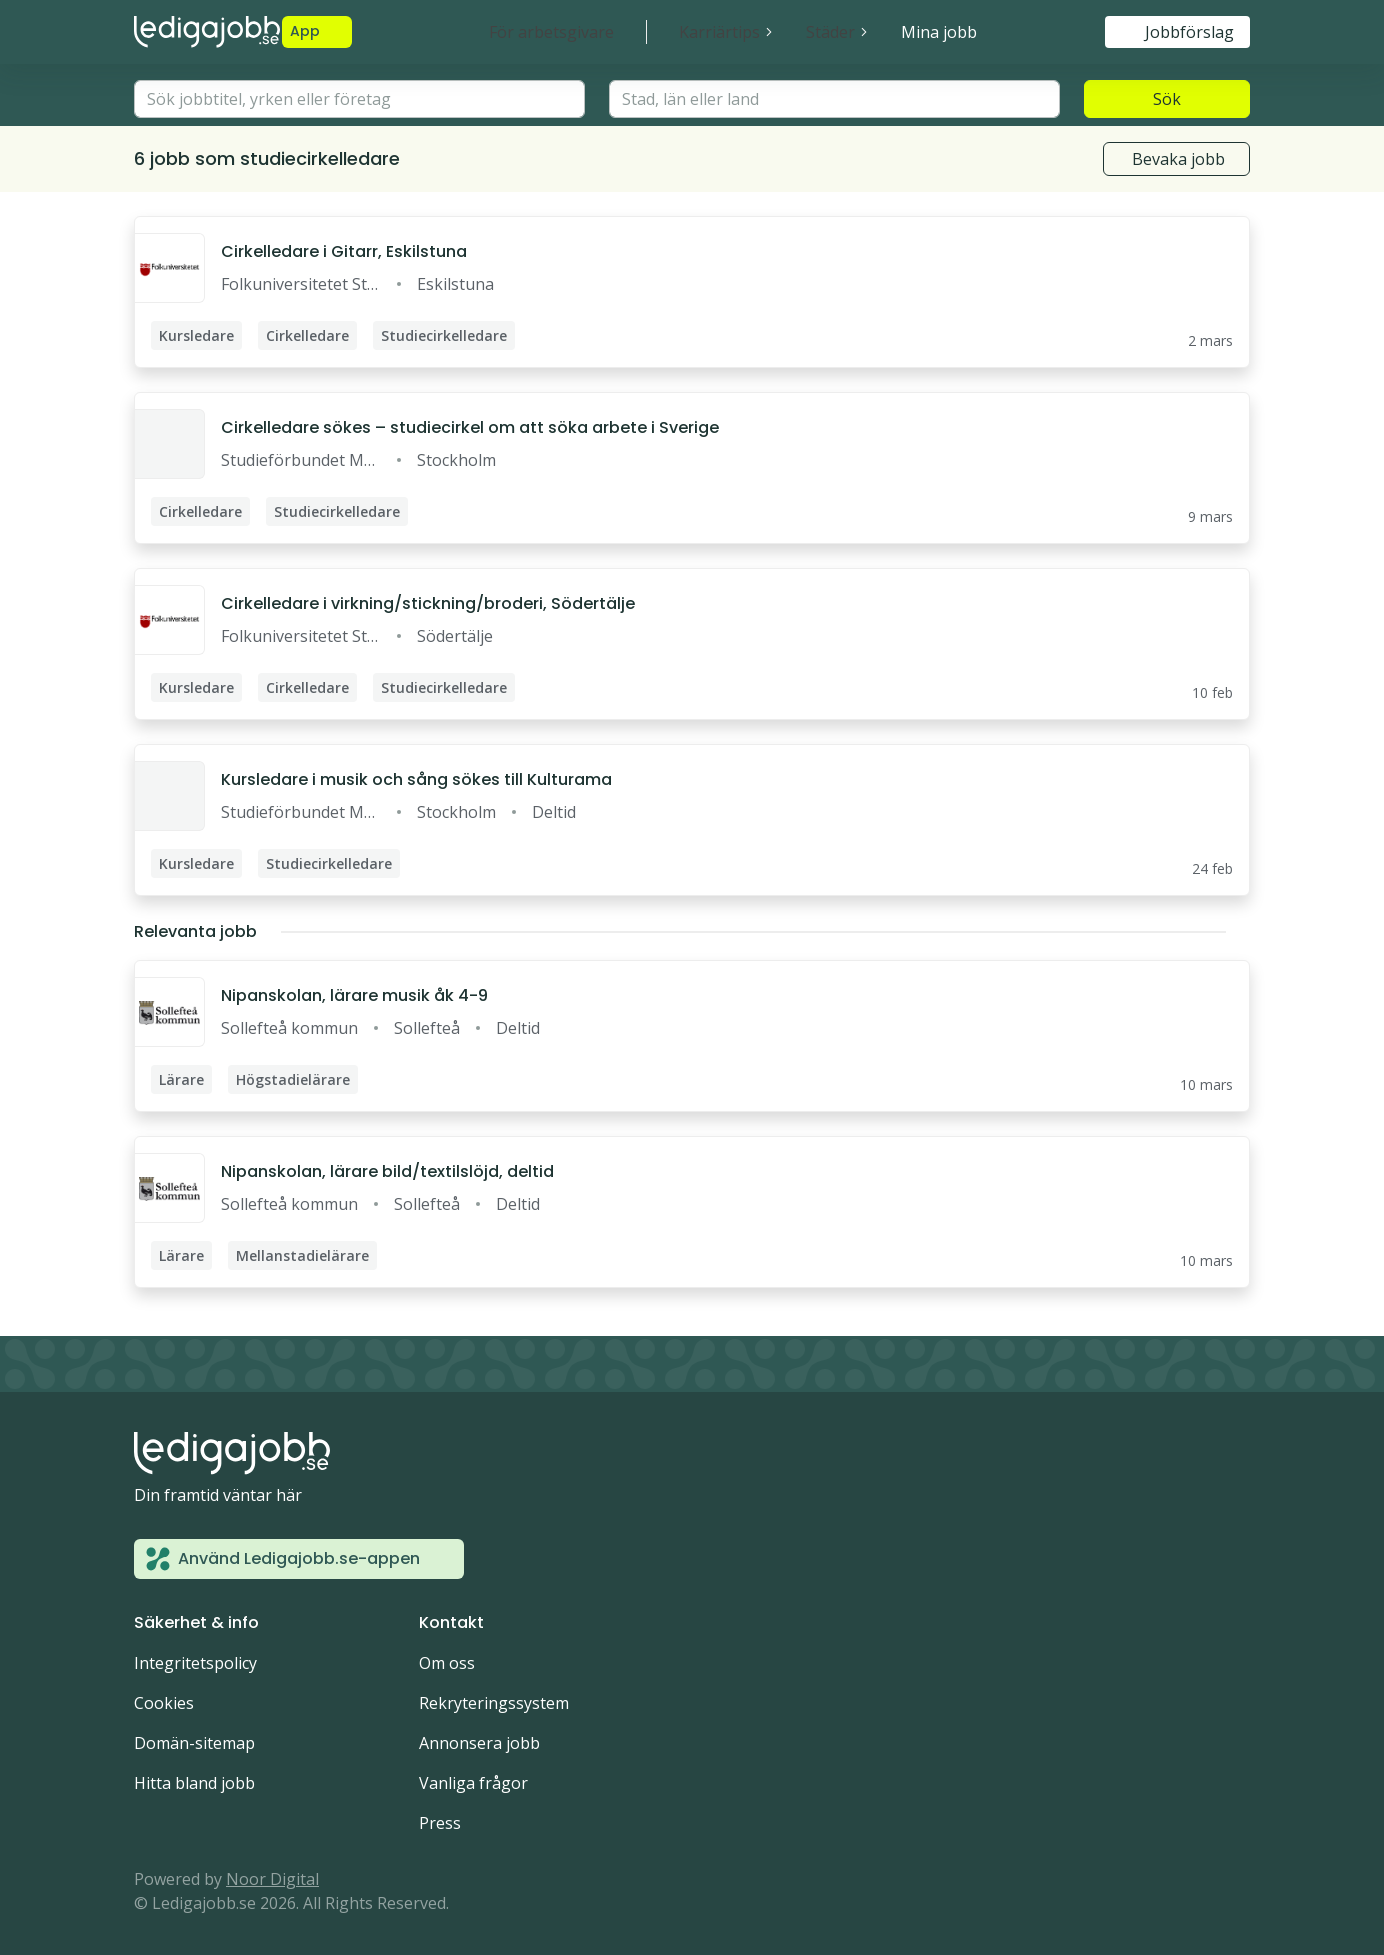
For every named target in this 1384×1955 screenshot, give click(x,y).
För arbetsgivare (551, 32)
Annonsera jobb (479, 1743)
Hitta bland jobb (194, 1783)
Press (440, 1823)
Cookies (164, 1703)
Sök (1167, 99)
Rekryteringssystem (494, 1703)
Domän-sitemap (194, 1743)
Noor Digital (272, 1879)
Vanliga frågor (473, 1783)
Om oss (447, 1663)
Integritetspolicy (195, 1663)
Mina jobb (939, 32)
